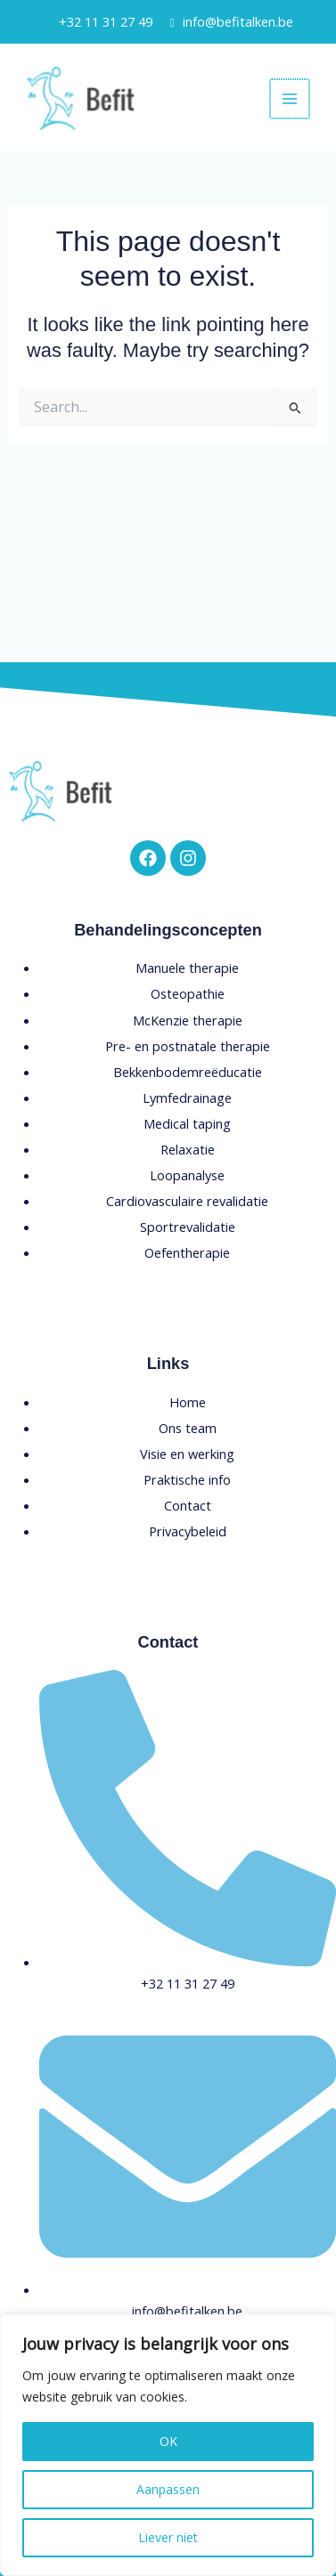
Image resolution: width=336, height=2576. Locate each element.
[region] (168, 2445)
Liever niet (168, 2537)
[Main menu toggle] (289, 98)
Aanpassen (168, 2489)
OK (168, 2441)
